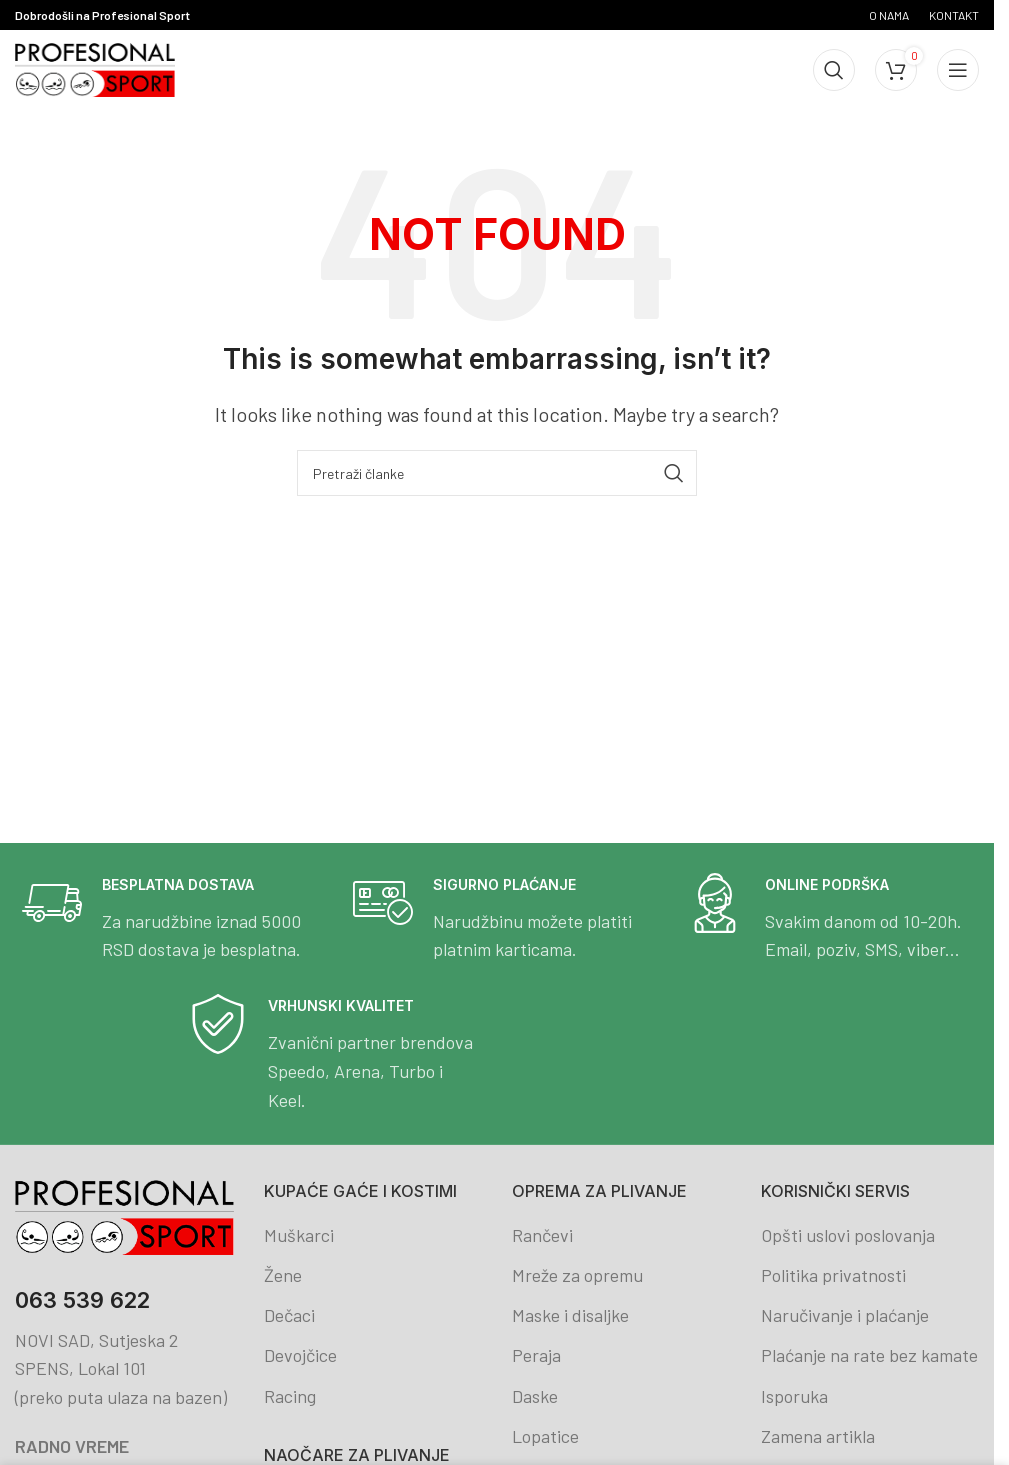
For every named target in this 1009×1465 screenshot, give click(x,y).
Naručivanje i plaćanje (845, 1315)
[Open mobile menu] (958, 70)
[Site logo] (95, 68)
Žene (283, 1275)
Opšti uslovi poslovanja (848, 1235)
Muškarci (299, 1235)
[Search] (834, 70)
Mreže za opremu (577, 1275)
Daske (535, 1396)
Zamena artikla (818, 1436)
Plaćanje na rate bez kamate (869, 1355)
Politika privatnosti (833, 1275)
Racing (290, 1396)
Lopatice (545, 1436)
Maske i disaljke (570, 1315)
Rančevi (542, 1235)
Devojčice (300, 1355)
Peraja (536, 1355)
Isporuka (794, 1396)
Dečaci (289, 1315)
